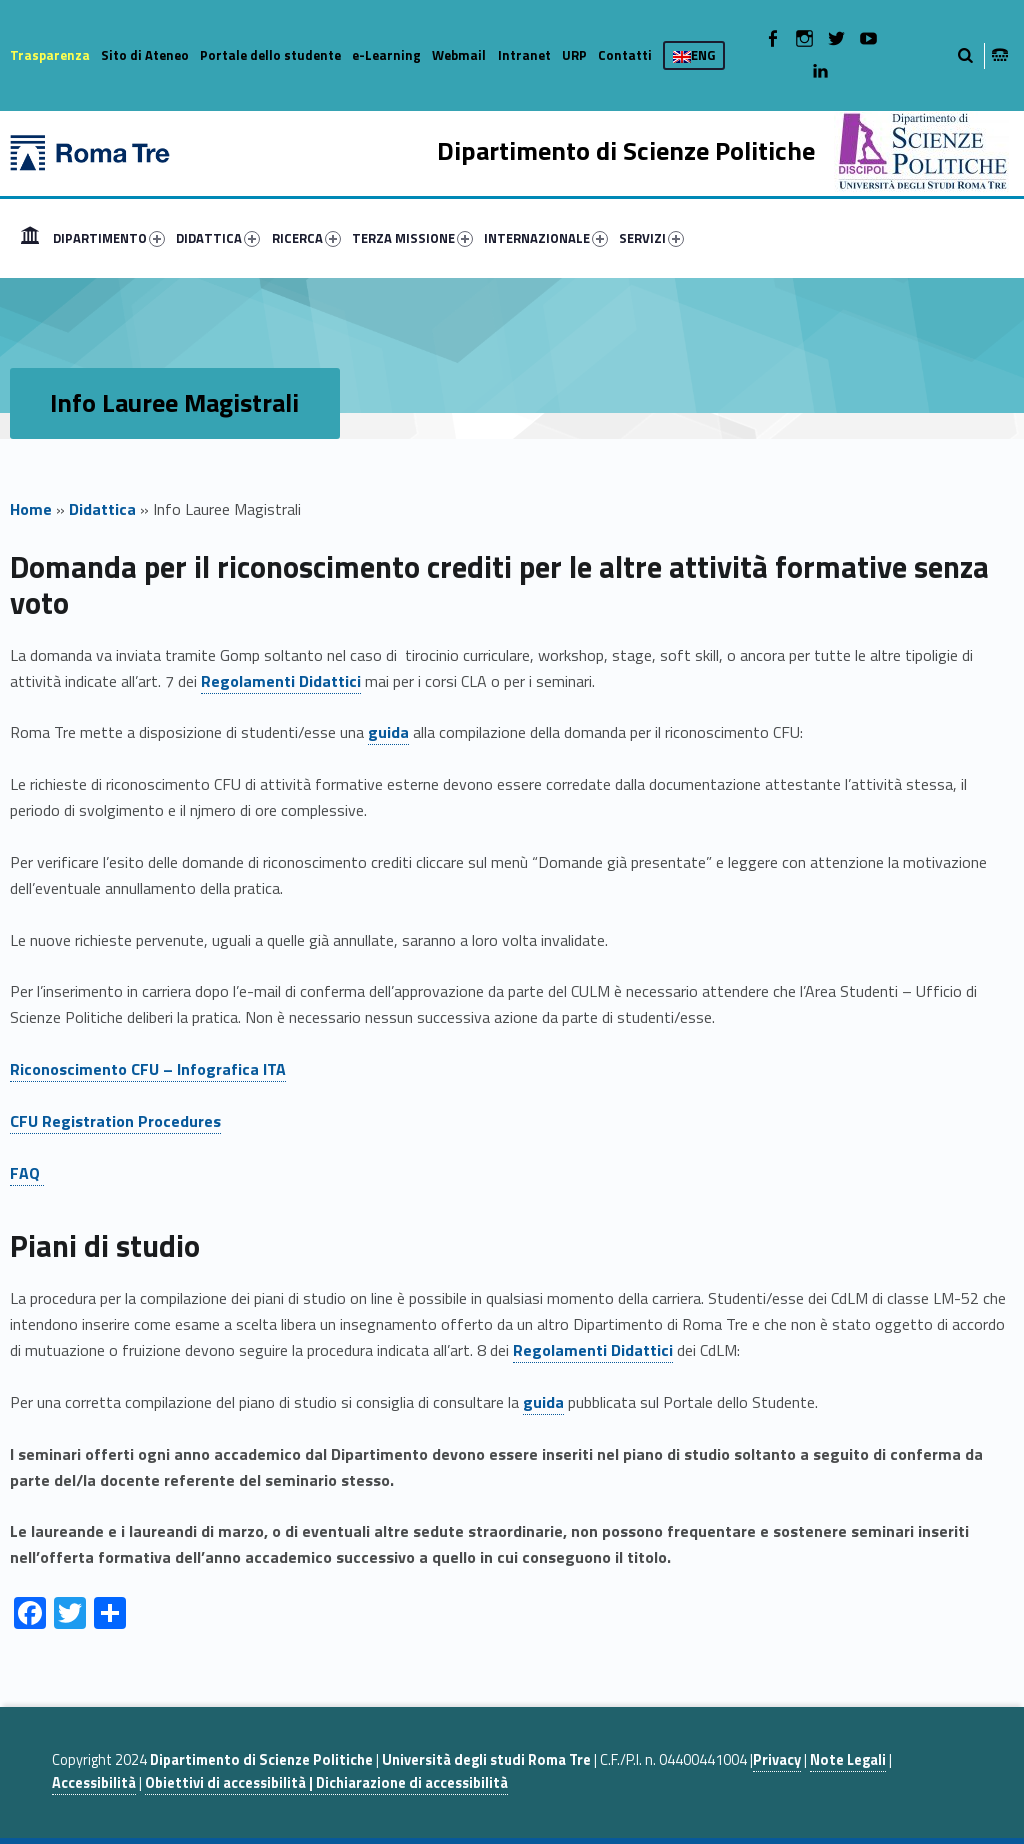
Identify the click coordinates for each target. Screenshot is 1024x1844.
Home (30, 238)
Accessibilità (94, 1783)
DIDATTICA (218, 238)
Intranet (524, 55)
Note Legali (848, 1760)
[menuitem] (30, 238)
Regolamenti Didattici (281, 681)
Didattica (102, 509)
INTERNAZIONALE (546, 238)
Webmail (459, 55)
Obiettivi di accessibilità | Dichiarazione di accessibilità (326, 1783)
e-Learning (386, 55)
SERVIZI (651, 238)
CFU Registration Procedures (115, 1121)
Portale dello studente (270, 55)
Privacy (777, 1760)
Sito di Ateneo (145, 55)
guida (388, 732)
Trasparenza (50, 55)
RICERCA (306, 238)
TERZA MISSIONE (412, 238)
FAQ (27, 1173)
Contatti (625, 55)
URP (574, 55)
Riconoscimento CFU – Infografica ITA (148, 1069)
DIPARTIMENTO (109, 238)
